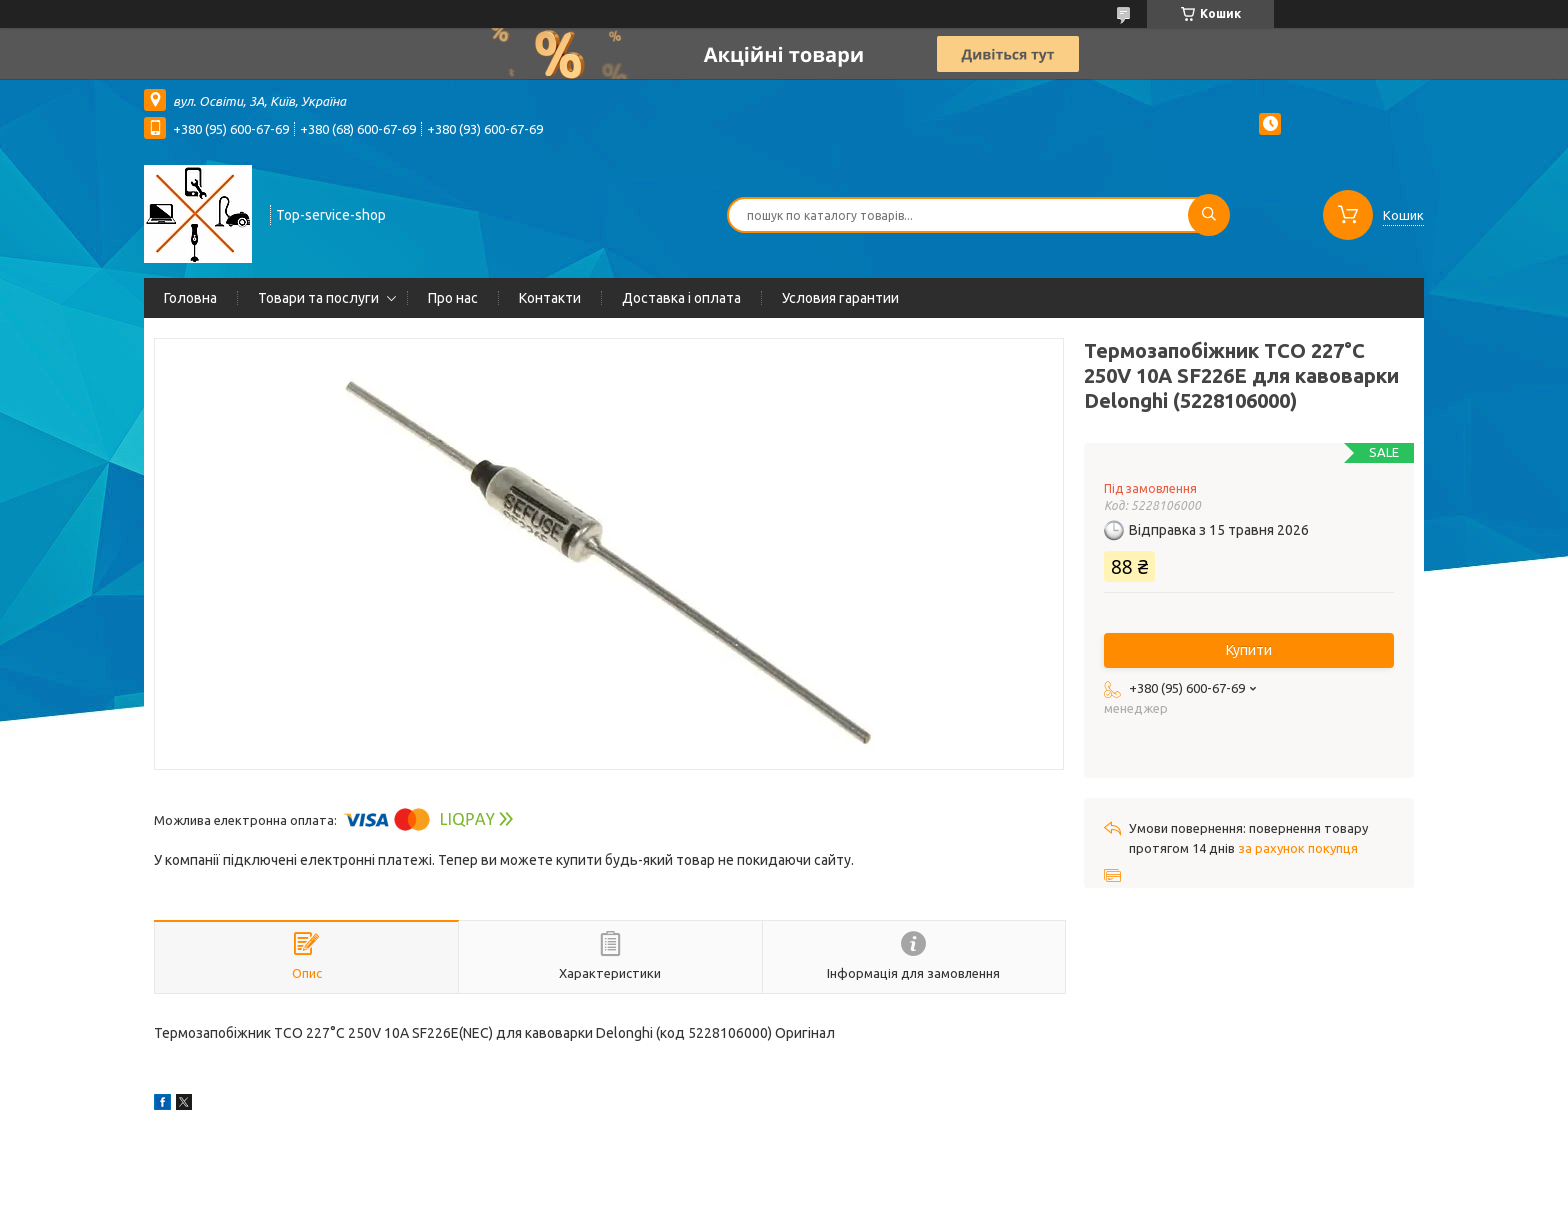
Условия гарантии (840, 298)
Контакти (550, 298)
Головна (190, 298)
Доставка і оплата (681, 298)
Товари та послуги (318, 298)
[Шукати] (1209, 215)
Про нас (453, 298)
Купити (1249, 650)
